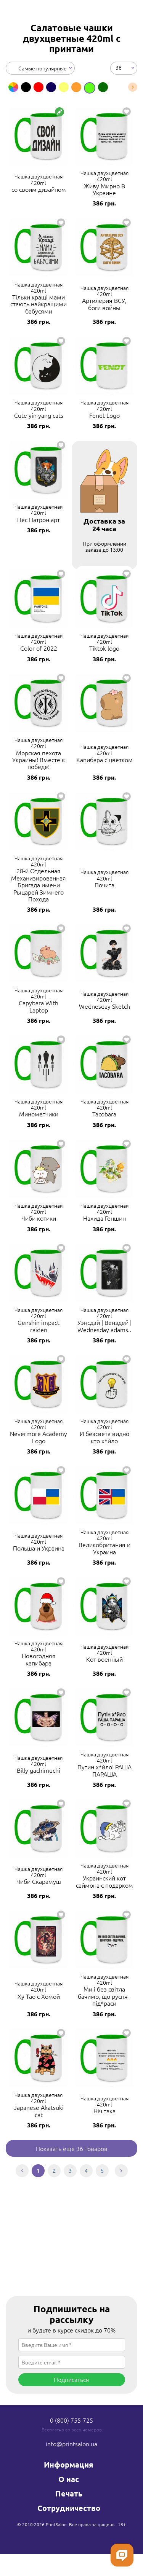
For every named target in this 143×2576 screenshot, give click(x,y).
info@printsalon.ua (71, 2443)
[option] (13, 87)
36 (119, 67)
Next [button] (132, 87)
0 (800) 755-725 (71, 2420)
